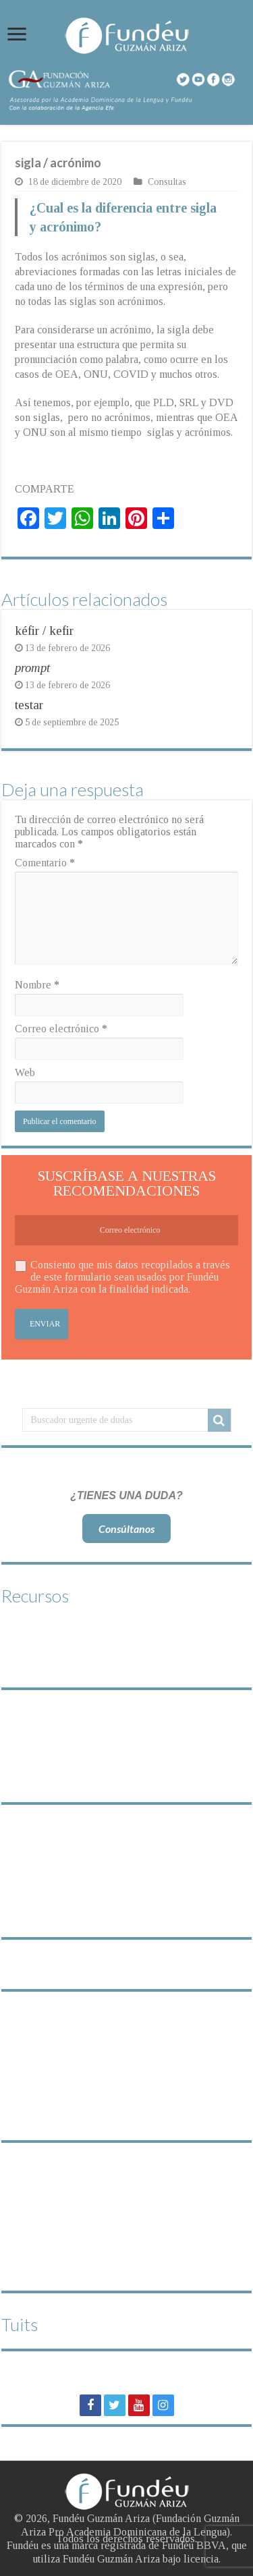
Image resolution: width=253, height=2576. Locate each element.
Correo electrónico (61, 1028)
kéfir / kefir (44, 630)
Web (25, 1072)
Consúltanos (126, 1528)
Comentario (45, 862)
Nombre (37, 984)
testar (29, 705)
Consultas (167, 182)
